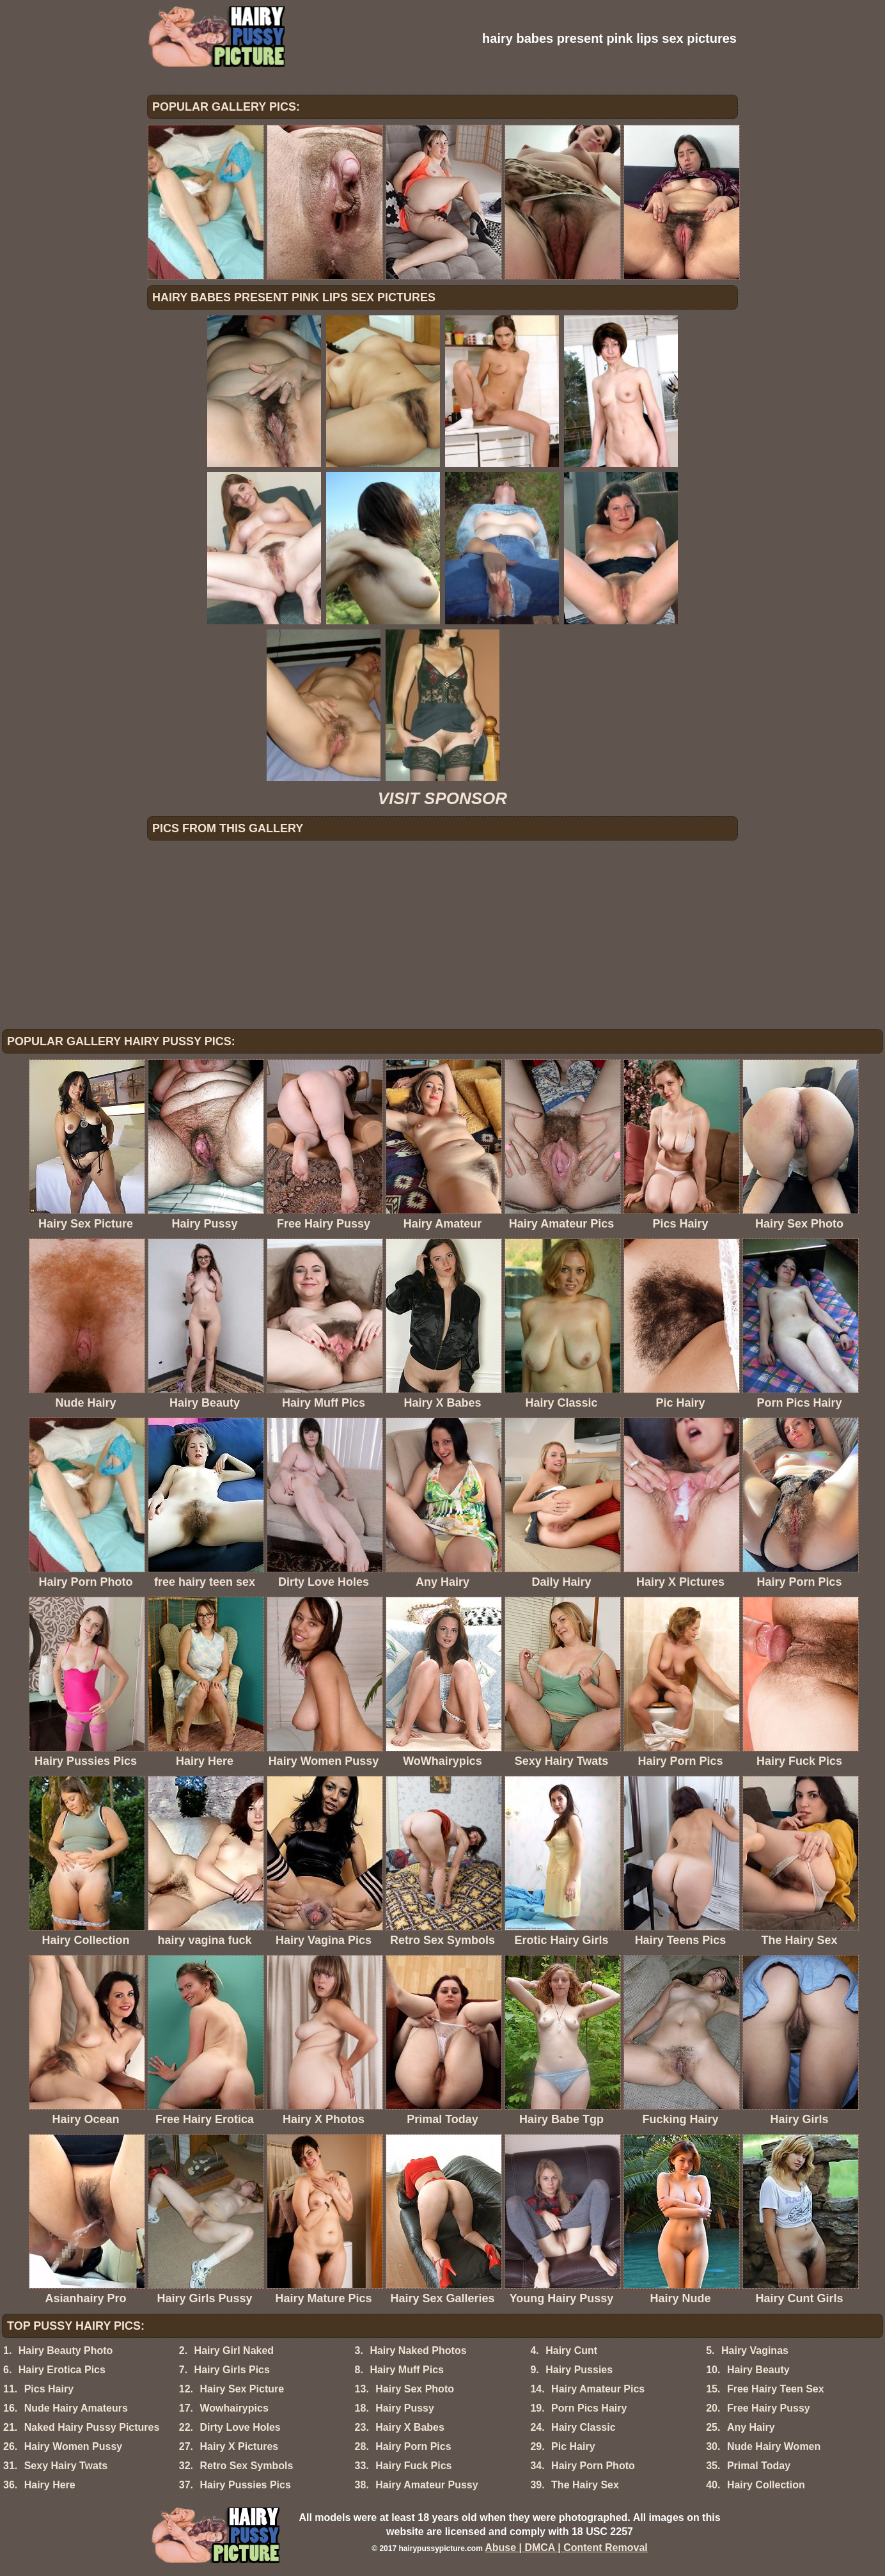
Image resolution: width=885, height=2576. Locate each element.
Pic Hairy (573, 2446)
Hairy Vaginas (754, 2350)
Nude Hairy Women (773, 2446)
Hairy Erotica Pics (62, 2369)
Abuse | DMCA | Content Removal (566, 2547)
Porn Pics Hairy (589, 2408)
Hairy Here (49, 2484)
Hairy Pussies (579, 2369)
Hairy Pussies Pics (245, 2484)
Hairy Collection (766, 2484)
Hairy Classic (583, 2427)
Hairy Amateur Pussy (426, 2484)
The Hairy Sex (585, 2484)
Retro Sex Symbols (246, 2465)
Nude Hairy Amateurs (76, 2408)
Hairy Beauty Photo (66, 2350)
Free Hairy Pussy (768, 2408)
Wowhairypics (234, 2408)
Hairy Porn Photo (593, 2465)
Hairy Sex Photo (414, 2388)
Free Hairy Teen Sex (775, 2388)
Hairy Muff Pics (407, 2369)
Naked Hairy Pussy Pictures (92, 2427)
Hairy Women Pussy (73, 2446)
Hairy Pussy (404, 2408)
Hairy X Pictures (239, 2446)
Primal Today (758, 2465)
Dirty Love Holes (240, 2427)
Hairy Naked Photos (418, 2350)
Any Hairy (751, 2427)
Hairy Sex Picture (242, 2388)
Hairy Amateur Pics (598, 2388)
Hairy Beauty (758, 2369)
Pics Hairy (49, 2388)
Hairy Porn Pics (413, 2446)
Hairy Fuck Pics (413, 2465)
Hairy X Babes (409, 2427)
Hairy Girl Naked (234, 2350)
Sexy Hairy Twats (65, 2465)
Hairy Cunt (571, 2350)
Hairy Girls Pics (232, 2369)
